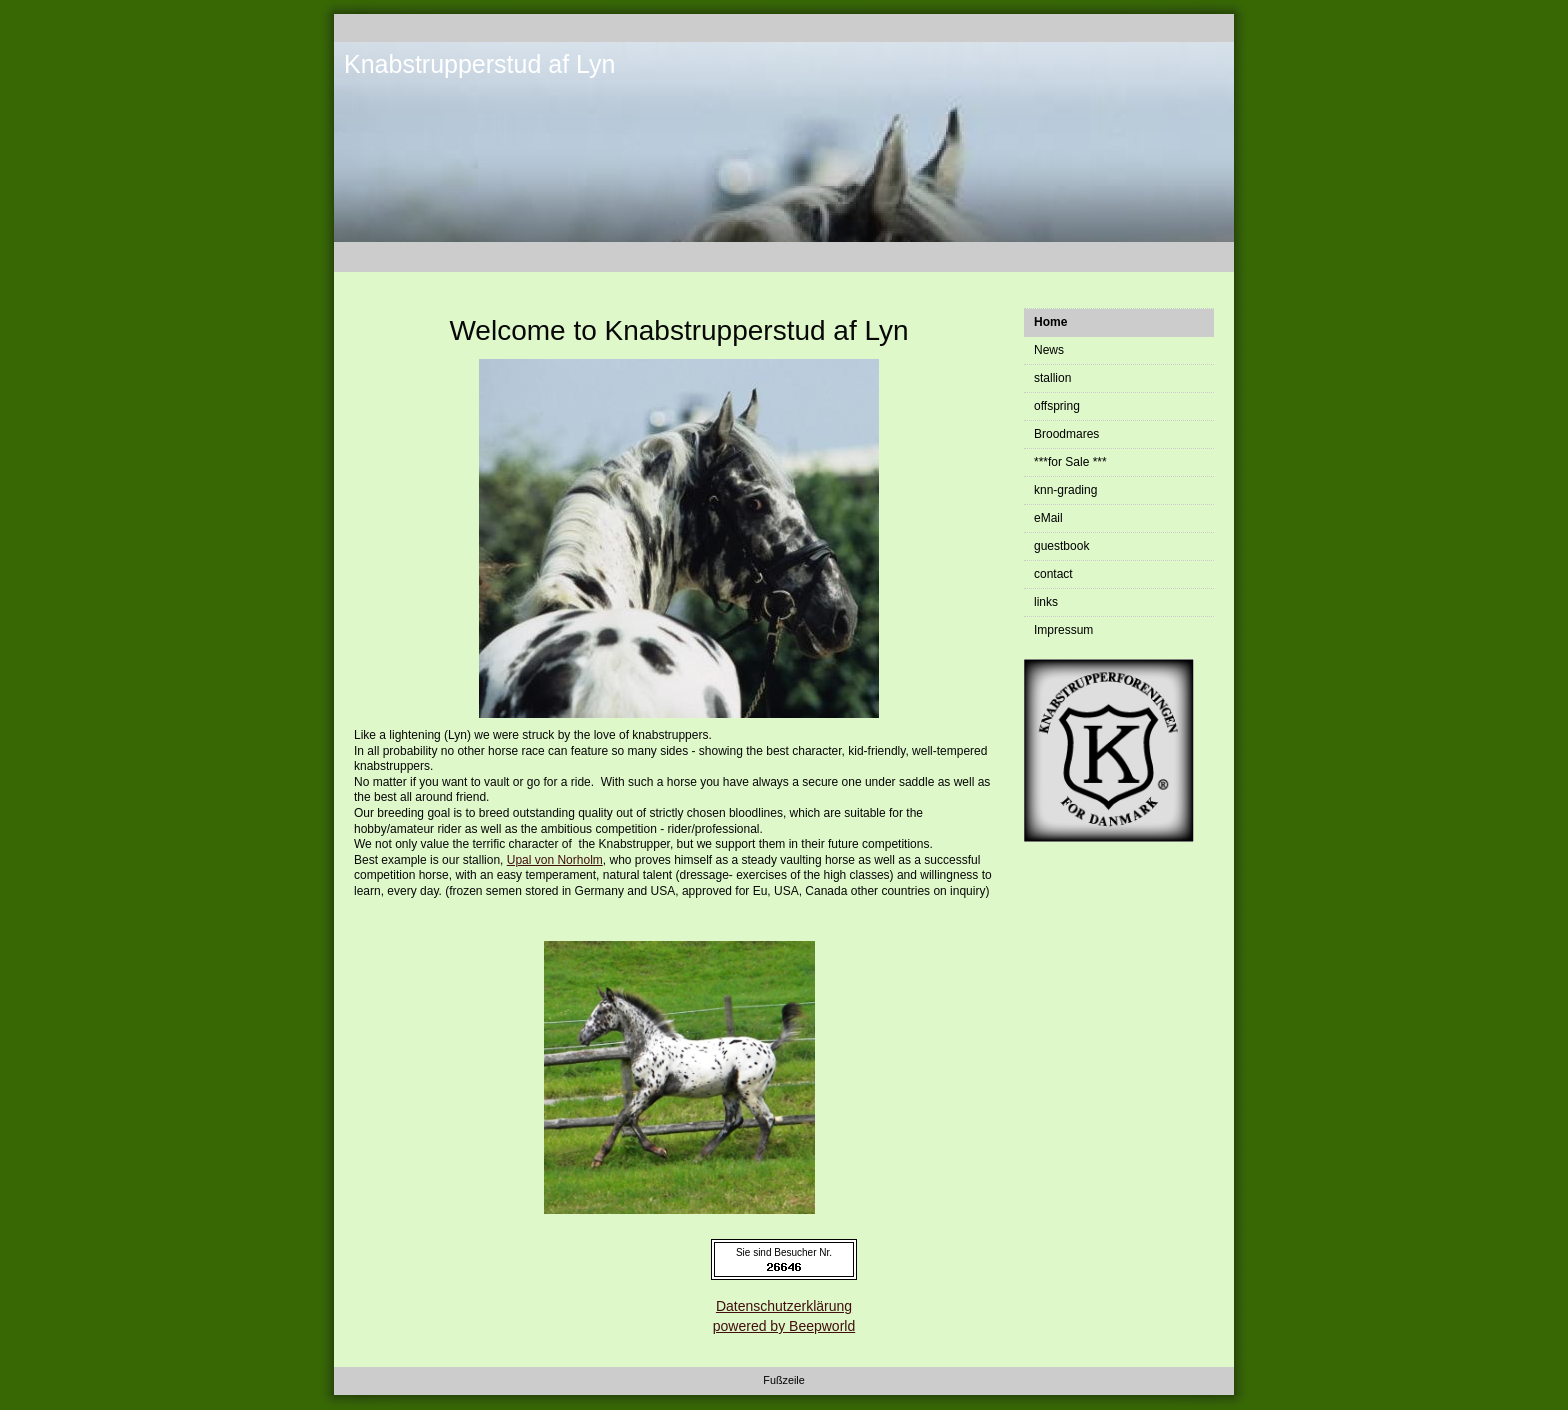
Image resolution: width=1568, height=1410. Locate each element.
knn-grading (1065, 490)
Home (1050, 322)
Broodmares (1066, 434)
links (1046, 602)
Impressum (1063, 630)
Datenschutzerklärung (784, 1306)
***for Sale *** (1070, 462)
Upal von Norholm (555, 860)
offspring (1057, 406)
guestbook (1061, 546)
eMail (1048, 518)
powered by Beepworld (784, 1326)
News (1049, 350)
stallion (1052, 378)
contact (1053, 574)
